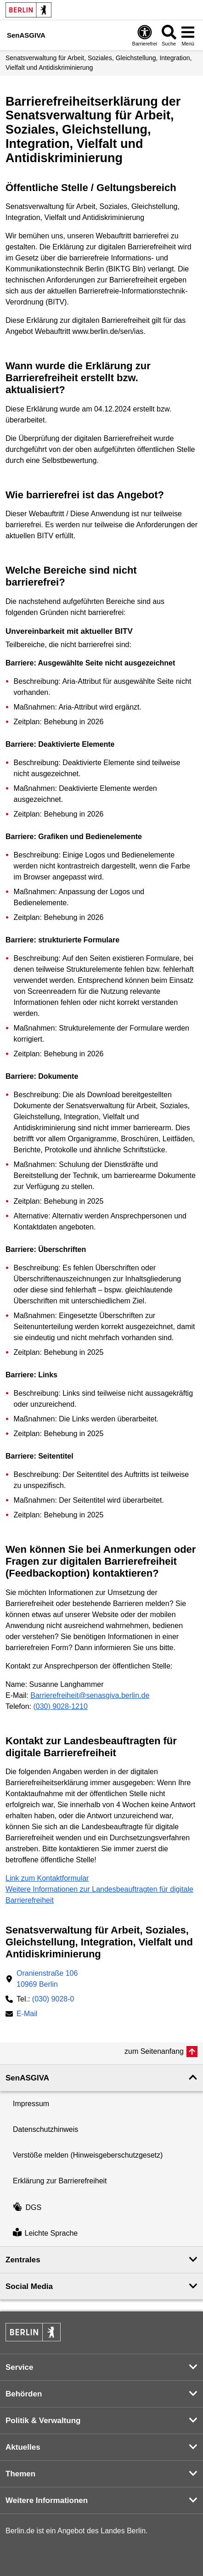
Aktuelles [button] (23, 2447)
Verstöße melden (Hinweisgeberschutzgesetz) (88, 2155)
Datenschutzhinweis (45, 2129)
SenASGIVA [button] (27, 2078)
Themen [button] (20, 2473)
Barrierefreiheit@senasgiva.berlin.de (89, 1695)
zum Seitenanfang (154, 2051)
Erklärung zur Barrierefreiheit (60, 2181)
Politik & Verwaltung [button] (43, 2420)
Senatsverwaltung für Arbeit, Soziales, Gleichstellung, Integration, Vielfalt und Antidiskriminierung (99, 62)
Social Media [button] (29, 2286)
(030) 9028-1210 (60, 1706)
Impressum (31, 2104)
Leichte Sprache (45, 2233)
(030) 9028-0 (53, 1999)
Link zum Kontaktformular (47, 1878)
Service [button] (20, 2367)
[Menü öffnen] (187, 35)
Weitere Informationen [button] (47, 2500)
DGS (27, 2207)
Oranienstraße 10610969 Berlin (47, 1978)
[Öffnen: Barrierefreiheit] (144, 35)
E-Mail (27, 2014)
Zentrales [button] (23, 2259)
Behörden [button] (24, 2394)
